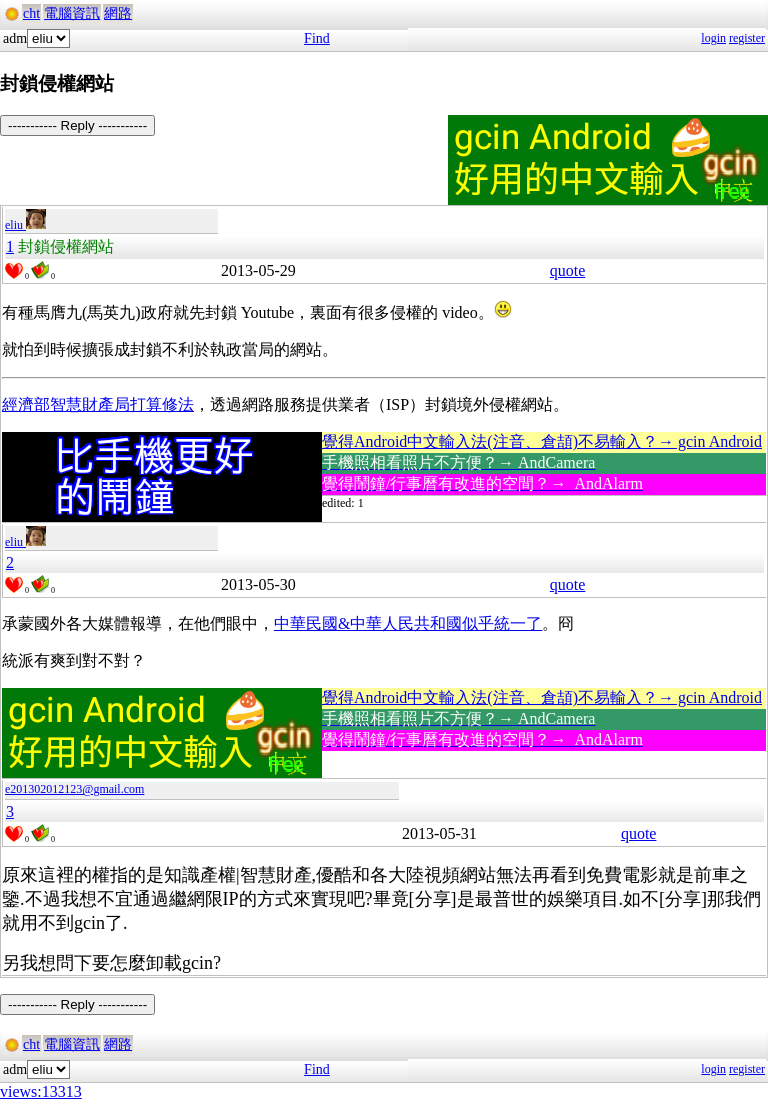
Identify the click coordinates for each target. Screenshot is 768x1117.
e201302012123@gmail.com (74, 789)
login (713, 38)
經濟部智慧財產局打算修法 (98, 404)
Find (317, 38)
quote (568, 270)
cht (31, 13)
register (747, 38)
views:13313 (41, 1091)
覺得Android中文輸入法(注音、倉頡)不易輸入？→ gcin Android (542, 441)
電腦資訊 (72, 13)
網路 (118, 13)
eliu (25, 225)
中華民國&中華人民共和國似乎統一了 (408, 623)
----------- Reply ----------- (77, 125)
